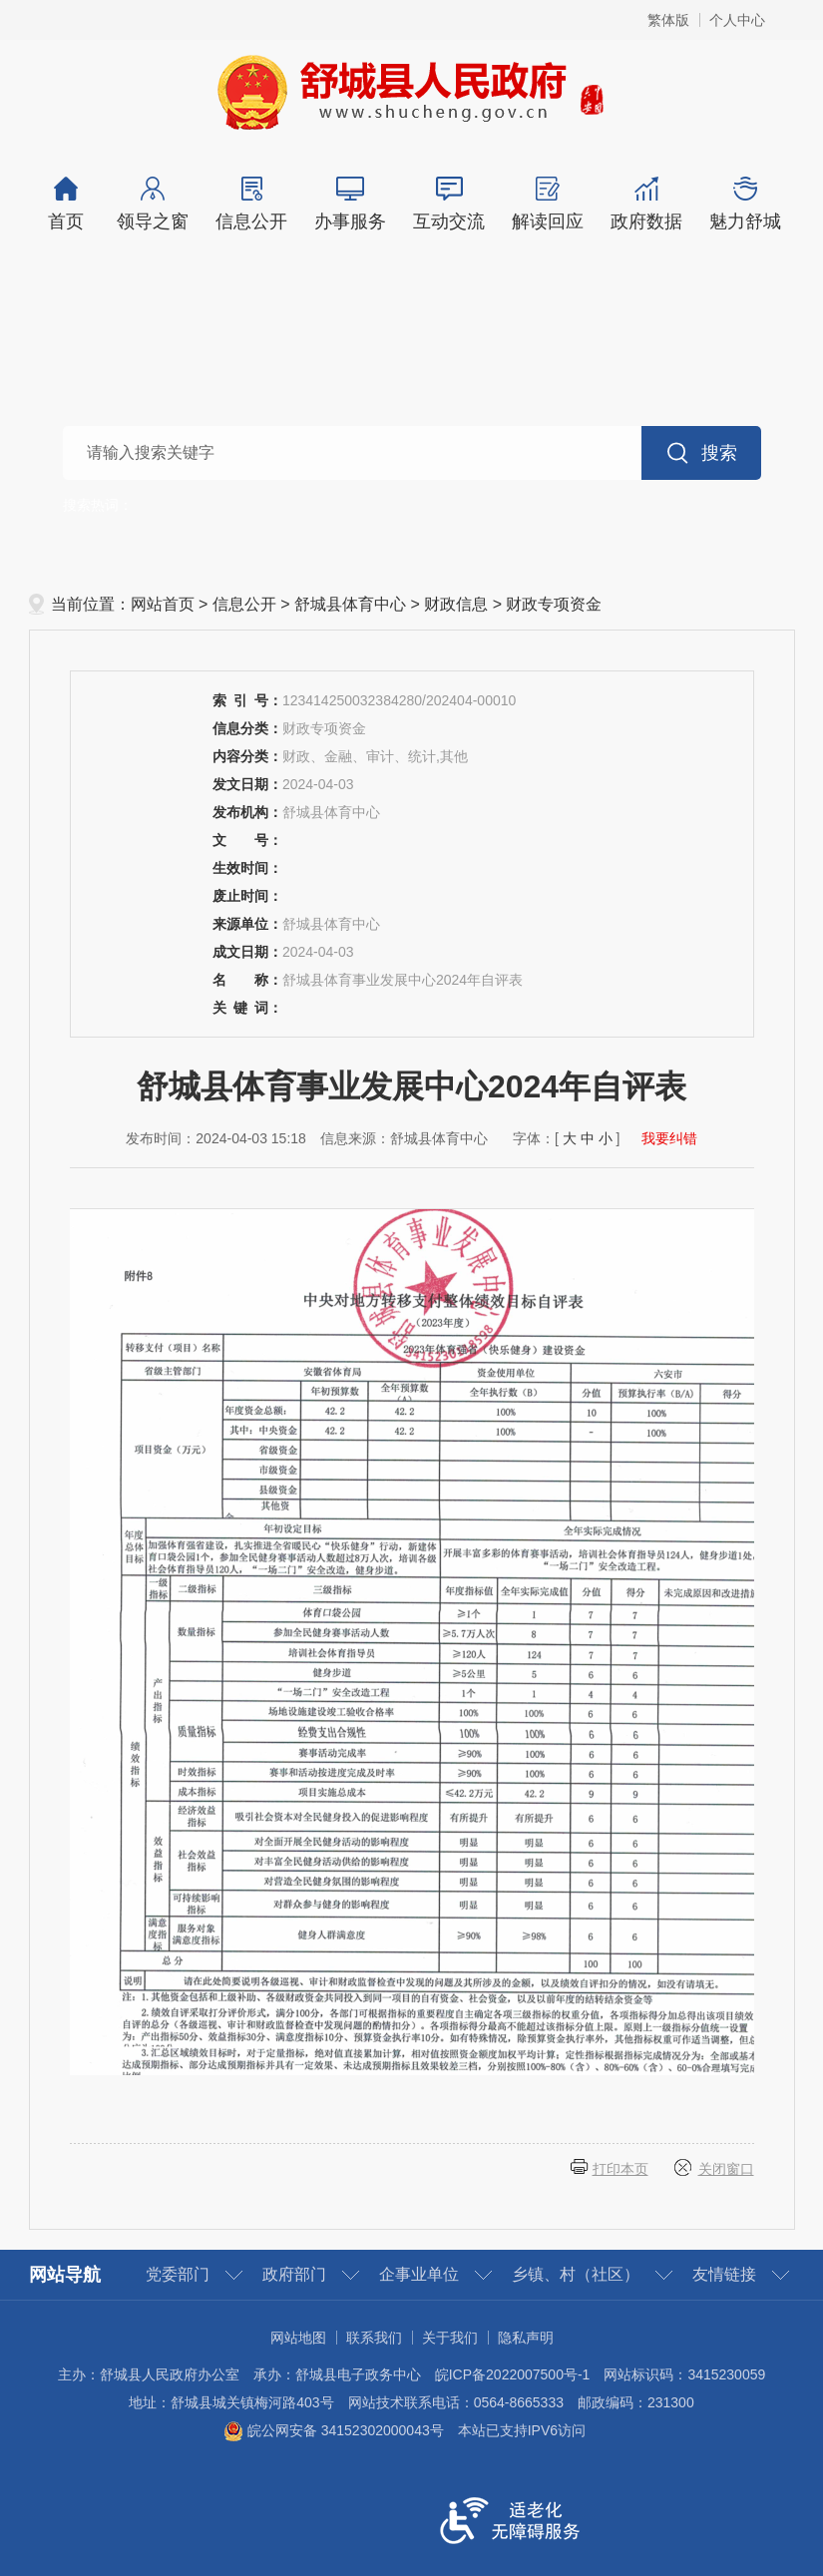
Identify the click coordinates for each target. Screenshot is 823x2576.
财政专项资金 (554, 604)
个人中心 (737, 20)
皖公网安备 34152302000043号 (333, 2430)
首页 (66, 204)
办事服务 (350, 204)
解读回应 (548, 204)
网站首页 (163, 604)
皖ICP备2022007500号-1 (513, 2374)
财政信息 (456, 604)
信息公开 (252, 204)
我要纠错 (669, 1138)
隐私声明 (526, 2338)
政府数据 (647, 204)
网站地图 (298, 2338)
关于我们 (450, 2338)
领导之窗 (153, 204)
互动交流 (449, 204)
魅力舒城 (745, 204)
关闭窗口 (726, 2169)
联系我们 (374, 2338)
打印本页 (620, 2169)
